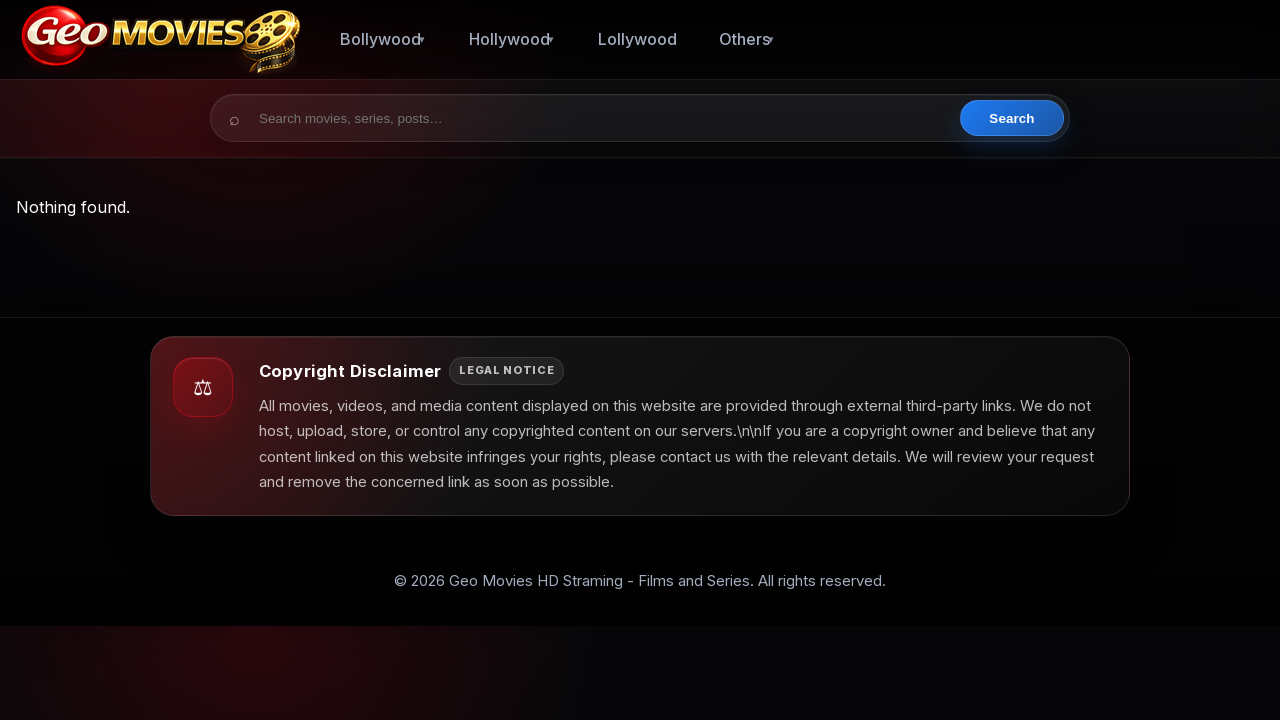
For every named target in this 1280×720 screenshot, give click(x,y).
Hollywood (509, 39)
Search (1011, 118)
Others (744, 39)
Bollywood (380, 39)
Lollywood (637, 39)
